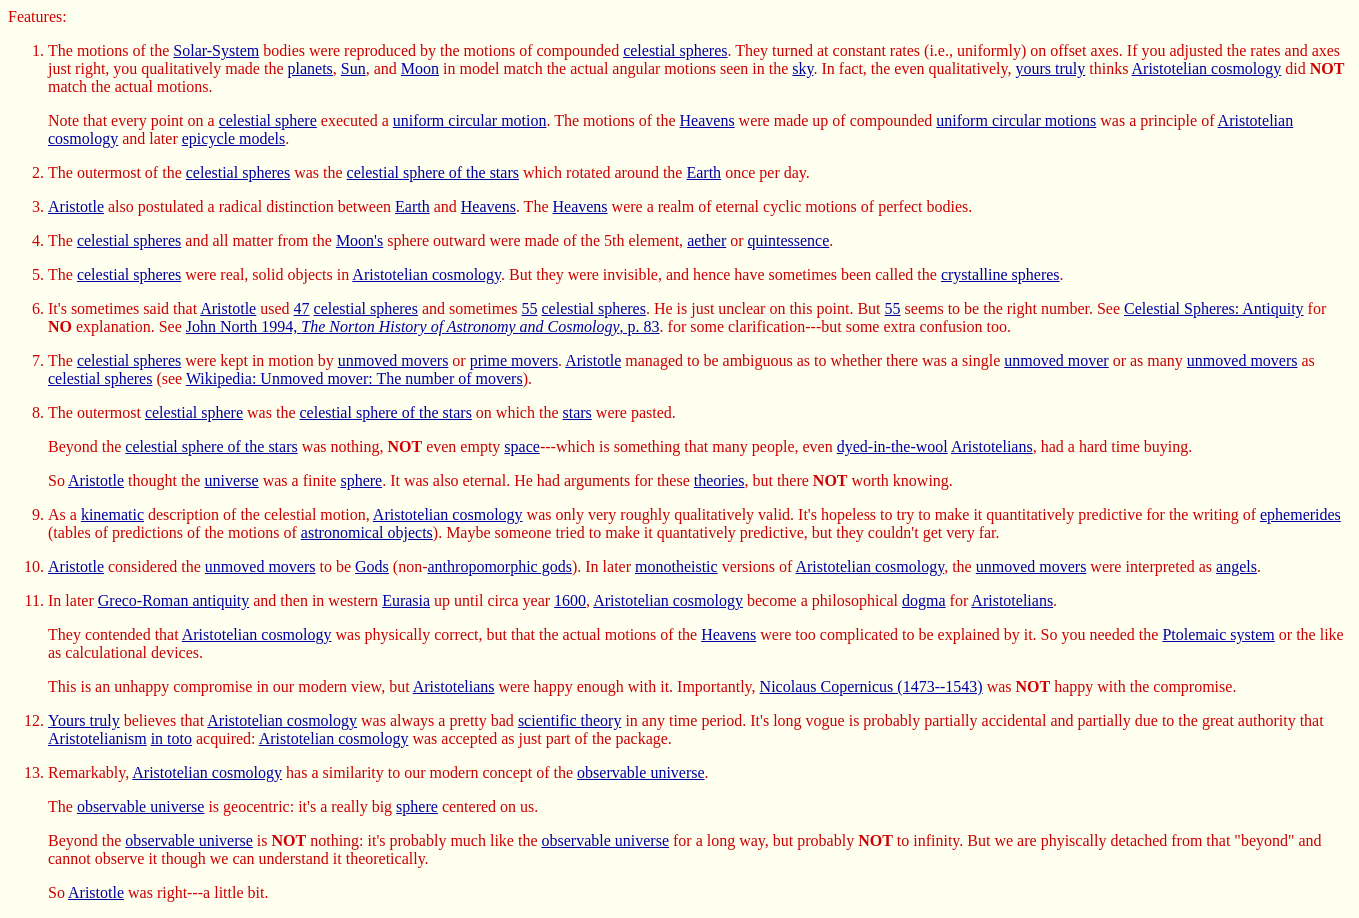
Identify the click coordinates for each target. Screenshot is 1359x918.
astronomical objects (367, 532)
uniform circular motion (470, 120)
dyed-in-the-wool (892, 446)
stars (577, 412)
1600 (570, 600)
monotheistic (676, 566)
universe (231, 480)
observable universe (641, 772)
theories (719, 480)
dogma (924, 600)
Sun (353, 68)
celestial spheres (675, 50)
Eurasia (406, 600)
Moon (420, 68)
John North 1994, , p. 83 (423, 326)
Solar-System (216, 50)
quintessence (789, 240)
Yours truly (84, 720)
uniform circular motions (1016, 120)
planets (310, 68)
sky (802, 68)
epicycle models (234, 138)
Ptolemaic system (1218, 634)
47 (302, 308)
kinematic (112, 514)
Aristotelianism (97, 738)
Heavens (707, 120)
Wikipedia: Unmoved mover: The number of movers (354, 378)
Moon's (359, 240)
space (522, 446)
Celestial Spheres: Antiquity (1214, 308)
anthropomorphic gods (500, 566)
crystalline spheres (1000, 274)
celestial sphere (268, 120)
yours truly (1051, 68)
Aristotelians (992, 446)
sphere (361, 480)
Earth (703, 172)
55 (529, 308)
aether (706, 240)
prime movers (514, 360)
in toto (171, 738)
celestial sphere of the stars (433, 172)
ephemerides (1300, 514)
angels (1236, 566)
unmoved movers (393, 360)
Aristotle (76, 206)
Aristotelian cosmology (1207, 68)
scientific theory (570, 720)
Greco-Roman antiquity (174, 600)
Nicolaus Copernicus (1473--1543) (871, 686)
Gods (372, 566)
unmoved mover (1056, 360)
